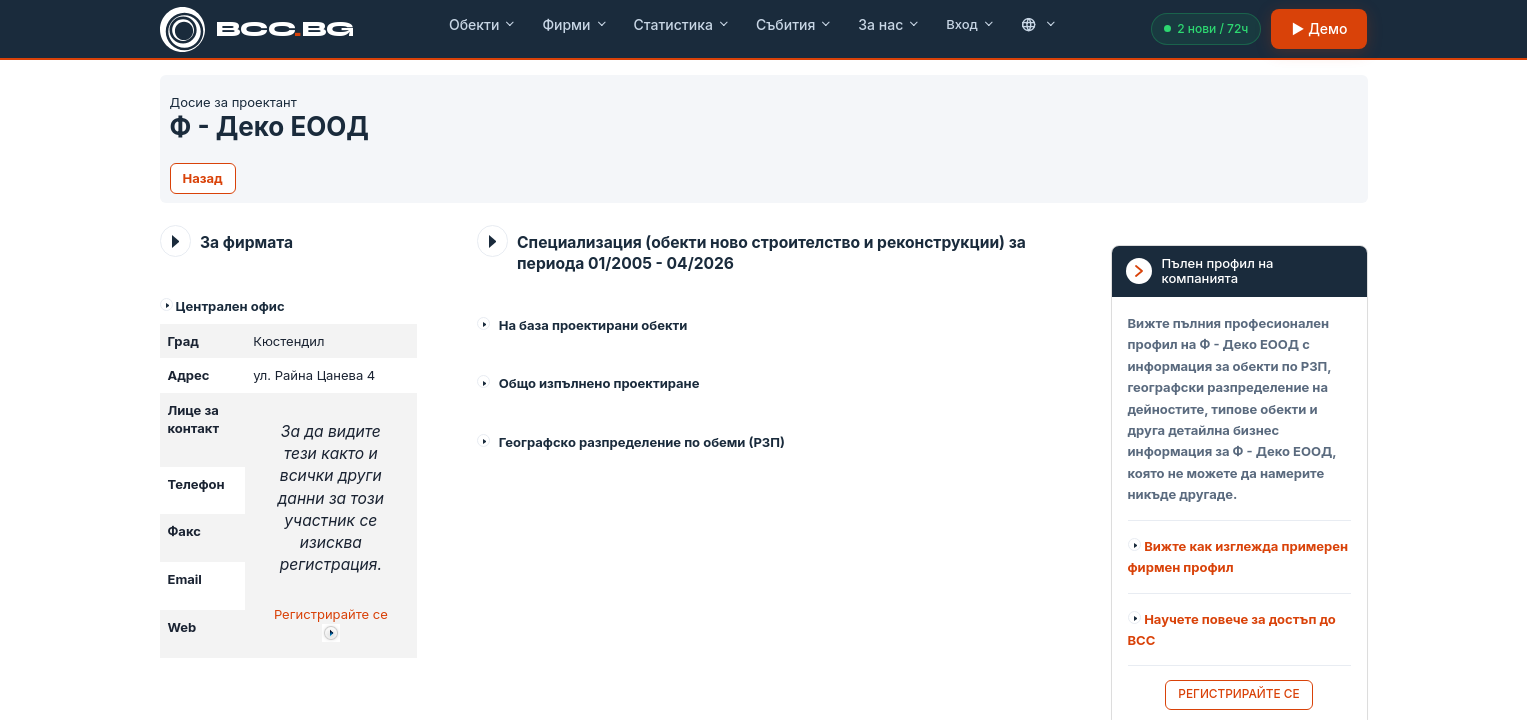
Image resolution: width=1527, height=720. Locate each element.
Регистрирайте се (331, 614)
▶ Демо (1319, 28)
